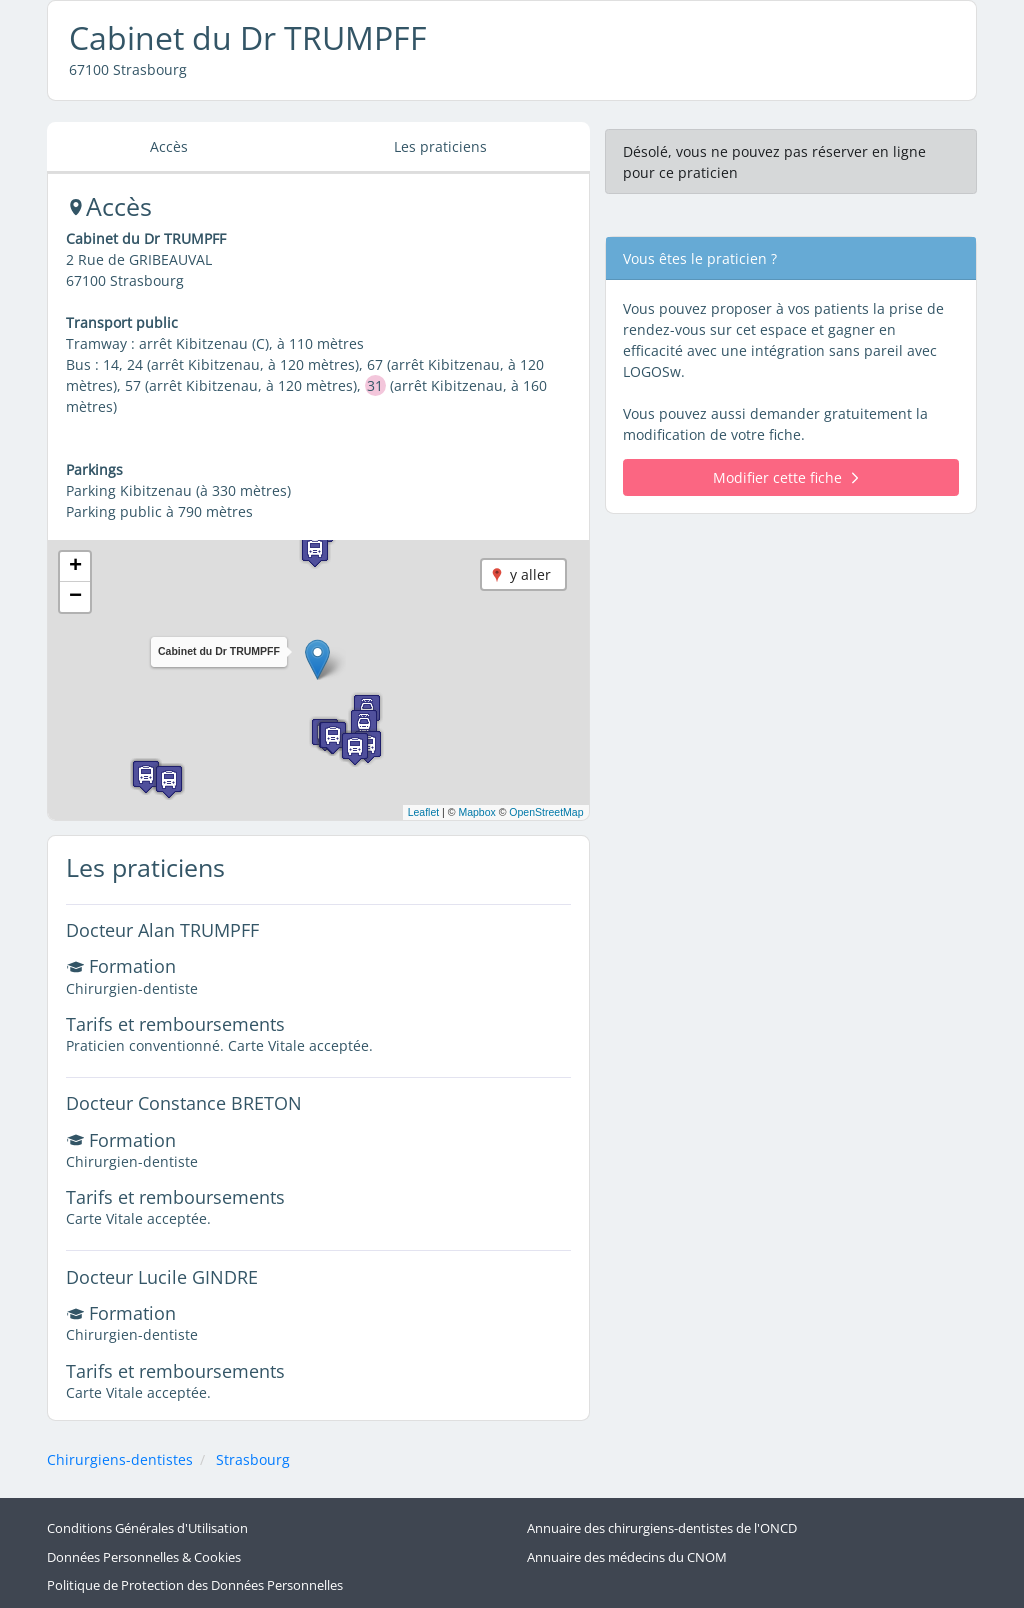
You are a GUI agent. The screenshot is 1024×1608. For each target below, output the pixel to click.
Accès (169, 146)
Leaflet (424, 812)
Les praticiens (440, 146)
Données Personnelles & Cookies (144, 1557)
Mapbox (476, 812)
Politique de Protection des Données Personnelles (195, 1585)
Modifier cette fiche (785, 477)
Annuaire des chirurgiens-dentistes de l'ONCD (662, 1528)
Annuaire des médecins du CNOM (627, 1557)
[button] (317, 659)
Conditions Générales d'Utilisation (147, 1528)
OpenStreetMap (546, 812)
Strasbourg (253, 1459)
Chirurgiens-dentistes (120, 1459)
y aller (530, 574)
